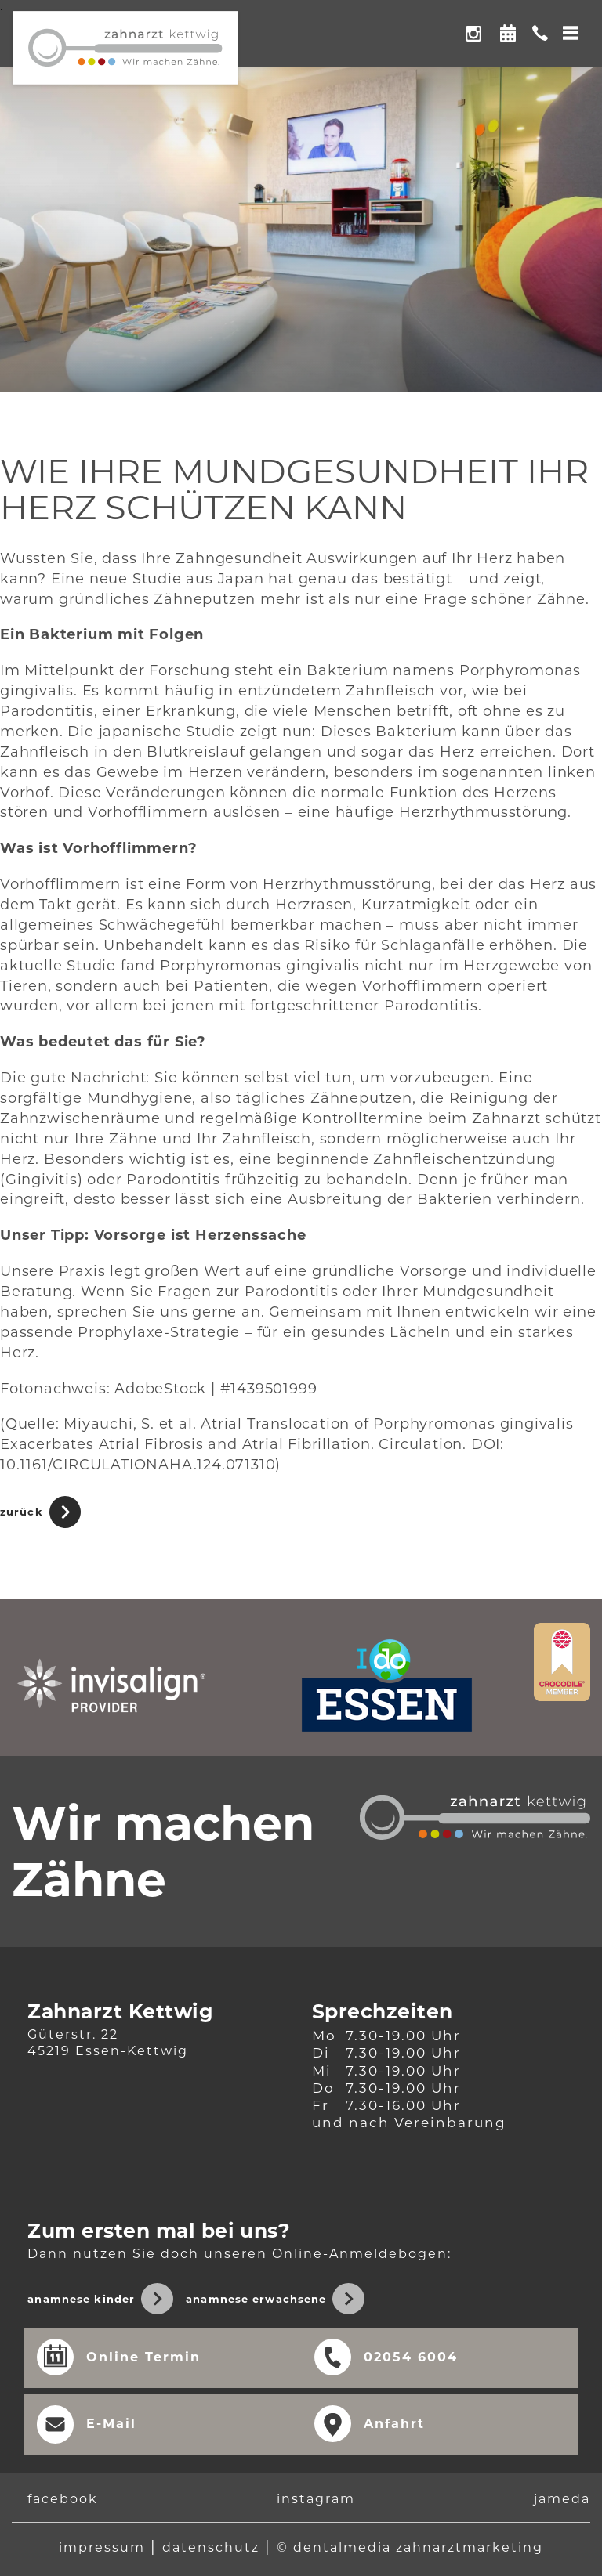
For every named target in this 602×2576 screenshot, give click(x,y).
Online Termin (508, 28)
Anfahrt (394, 2423)
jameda (562, 2499)
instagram (316, 2499)
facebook (62, 2499)
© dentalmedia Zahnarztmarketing (410, 2547)
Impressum (102, 2547)
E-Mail (111, 2423)
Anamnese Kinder (81, 2298)
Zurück (21, 1511)
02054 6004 (411, 2357)
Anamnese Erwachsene (256, 2298)
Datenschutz (210, 2547)
